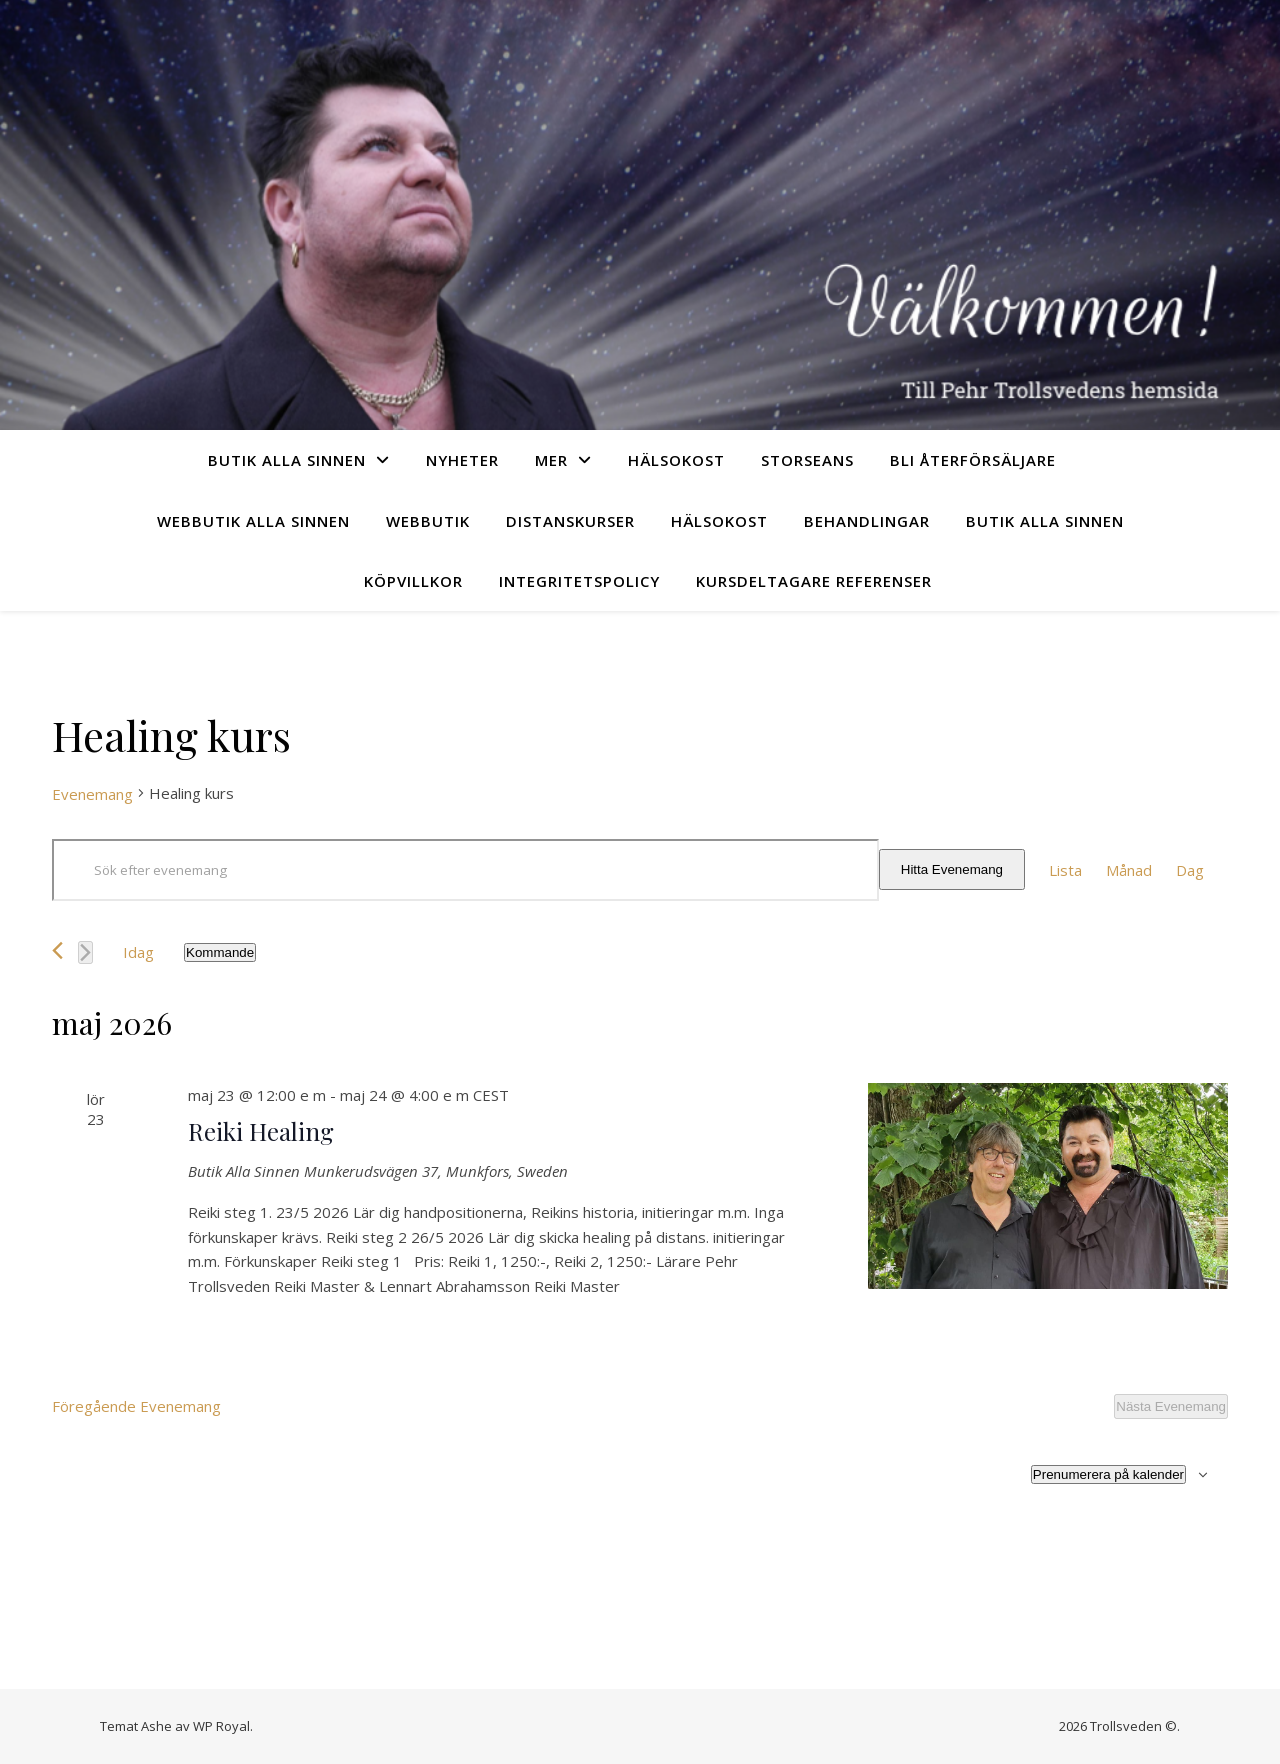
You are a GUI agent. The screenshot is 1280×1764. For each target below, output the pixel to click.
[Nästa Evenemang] (85, 952)
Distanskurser (570, 521)
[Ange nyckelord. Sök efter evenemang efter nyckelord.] (465, 870)
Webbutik (428, 521)
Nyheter (462, 460)
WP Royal (221, 1726)
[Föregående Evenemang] (57, 950)
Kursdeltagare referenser (814, 581)
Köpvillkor (413, 581)
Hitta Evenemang (952, 869)
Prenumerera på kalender (1108, 1474)
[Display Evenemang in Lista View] (1065, 870)
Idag (138, 952)
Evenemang (92, 794)
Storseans (807, 460)
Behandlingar (867, 521)
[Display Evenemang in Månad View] (1129, 870)
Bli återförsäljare (973, 460)
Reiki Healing (261, 1131)
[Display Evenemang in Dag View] (1190, 870)
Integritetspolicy (579, 581)
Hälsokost (676, 460)
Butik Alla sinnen (287, 460)
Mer (551, 460)
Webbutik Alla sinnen (253, 521)
